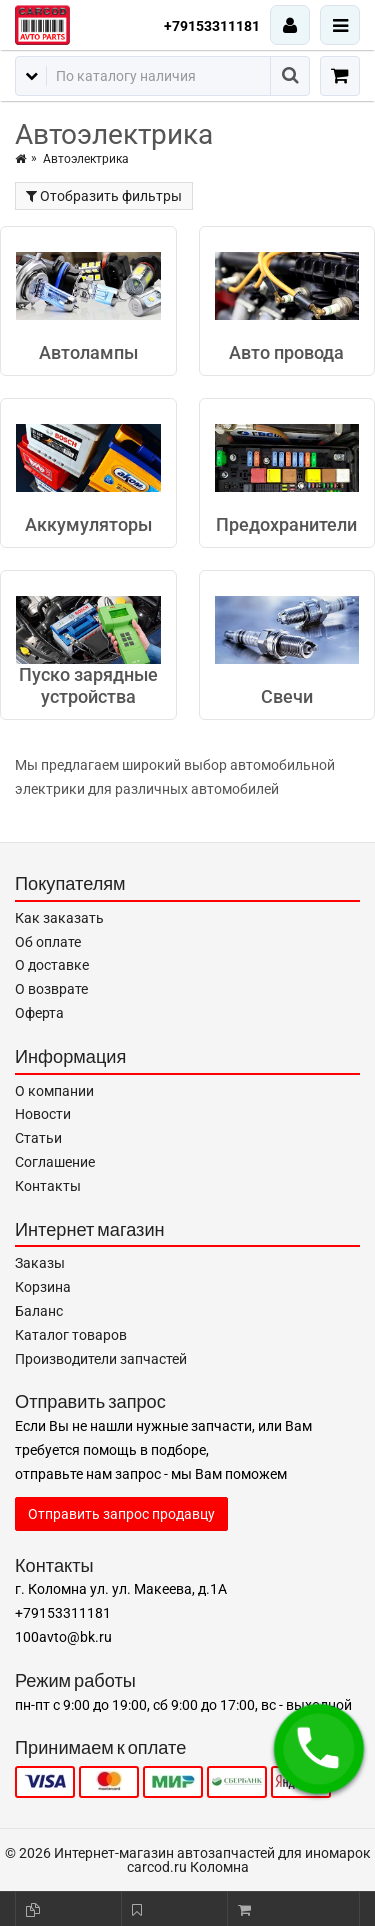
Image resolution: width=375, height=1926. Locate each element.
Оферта (39, 1013)
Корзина (43, 1287)
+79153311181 (212, 26)
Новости (43, 1114)
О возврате (51, 989)
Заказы (40, 1263)
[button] (319, 1749)
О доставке (52, 965)
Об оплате (48, 942)
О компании (54, 1091)
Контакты (48, 1186)
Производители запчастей (101, 1359)
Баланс (39, 1311)
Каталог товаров (71, 1335)
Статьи (38, 1138)
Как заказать (59, 918)
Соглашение (55, 1162)
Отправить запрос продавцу (121, 1514)
